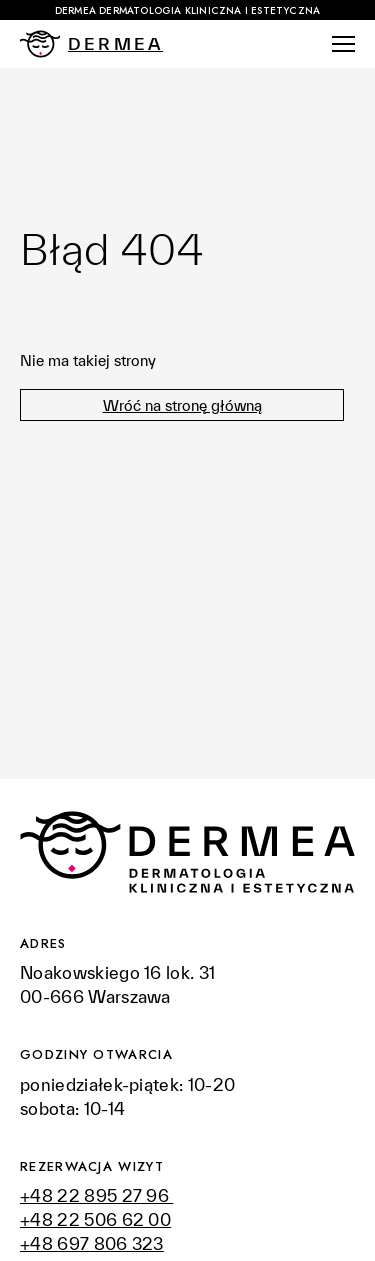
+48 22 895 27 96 (96, 1195)
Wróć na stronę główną (182, 405)
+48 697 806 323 (92, 1243)
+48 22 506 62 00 (95, 1219)
